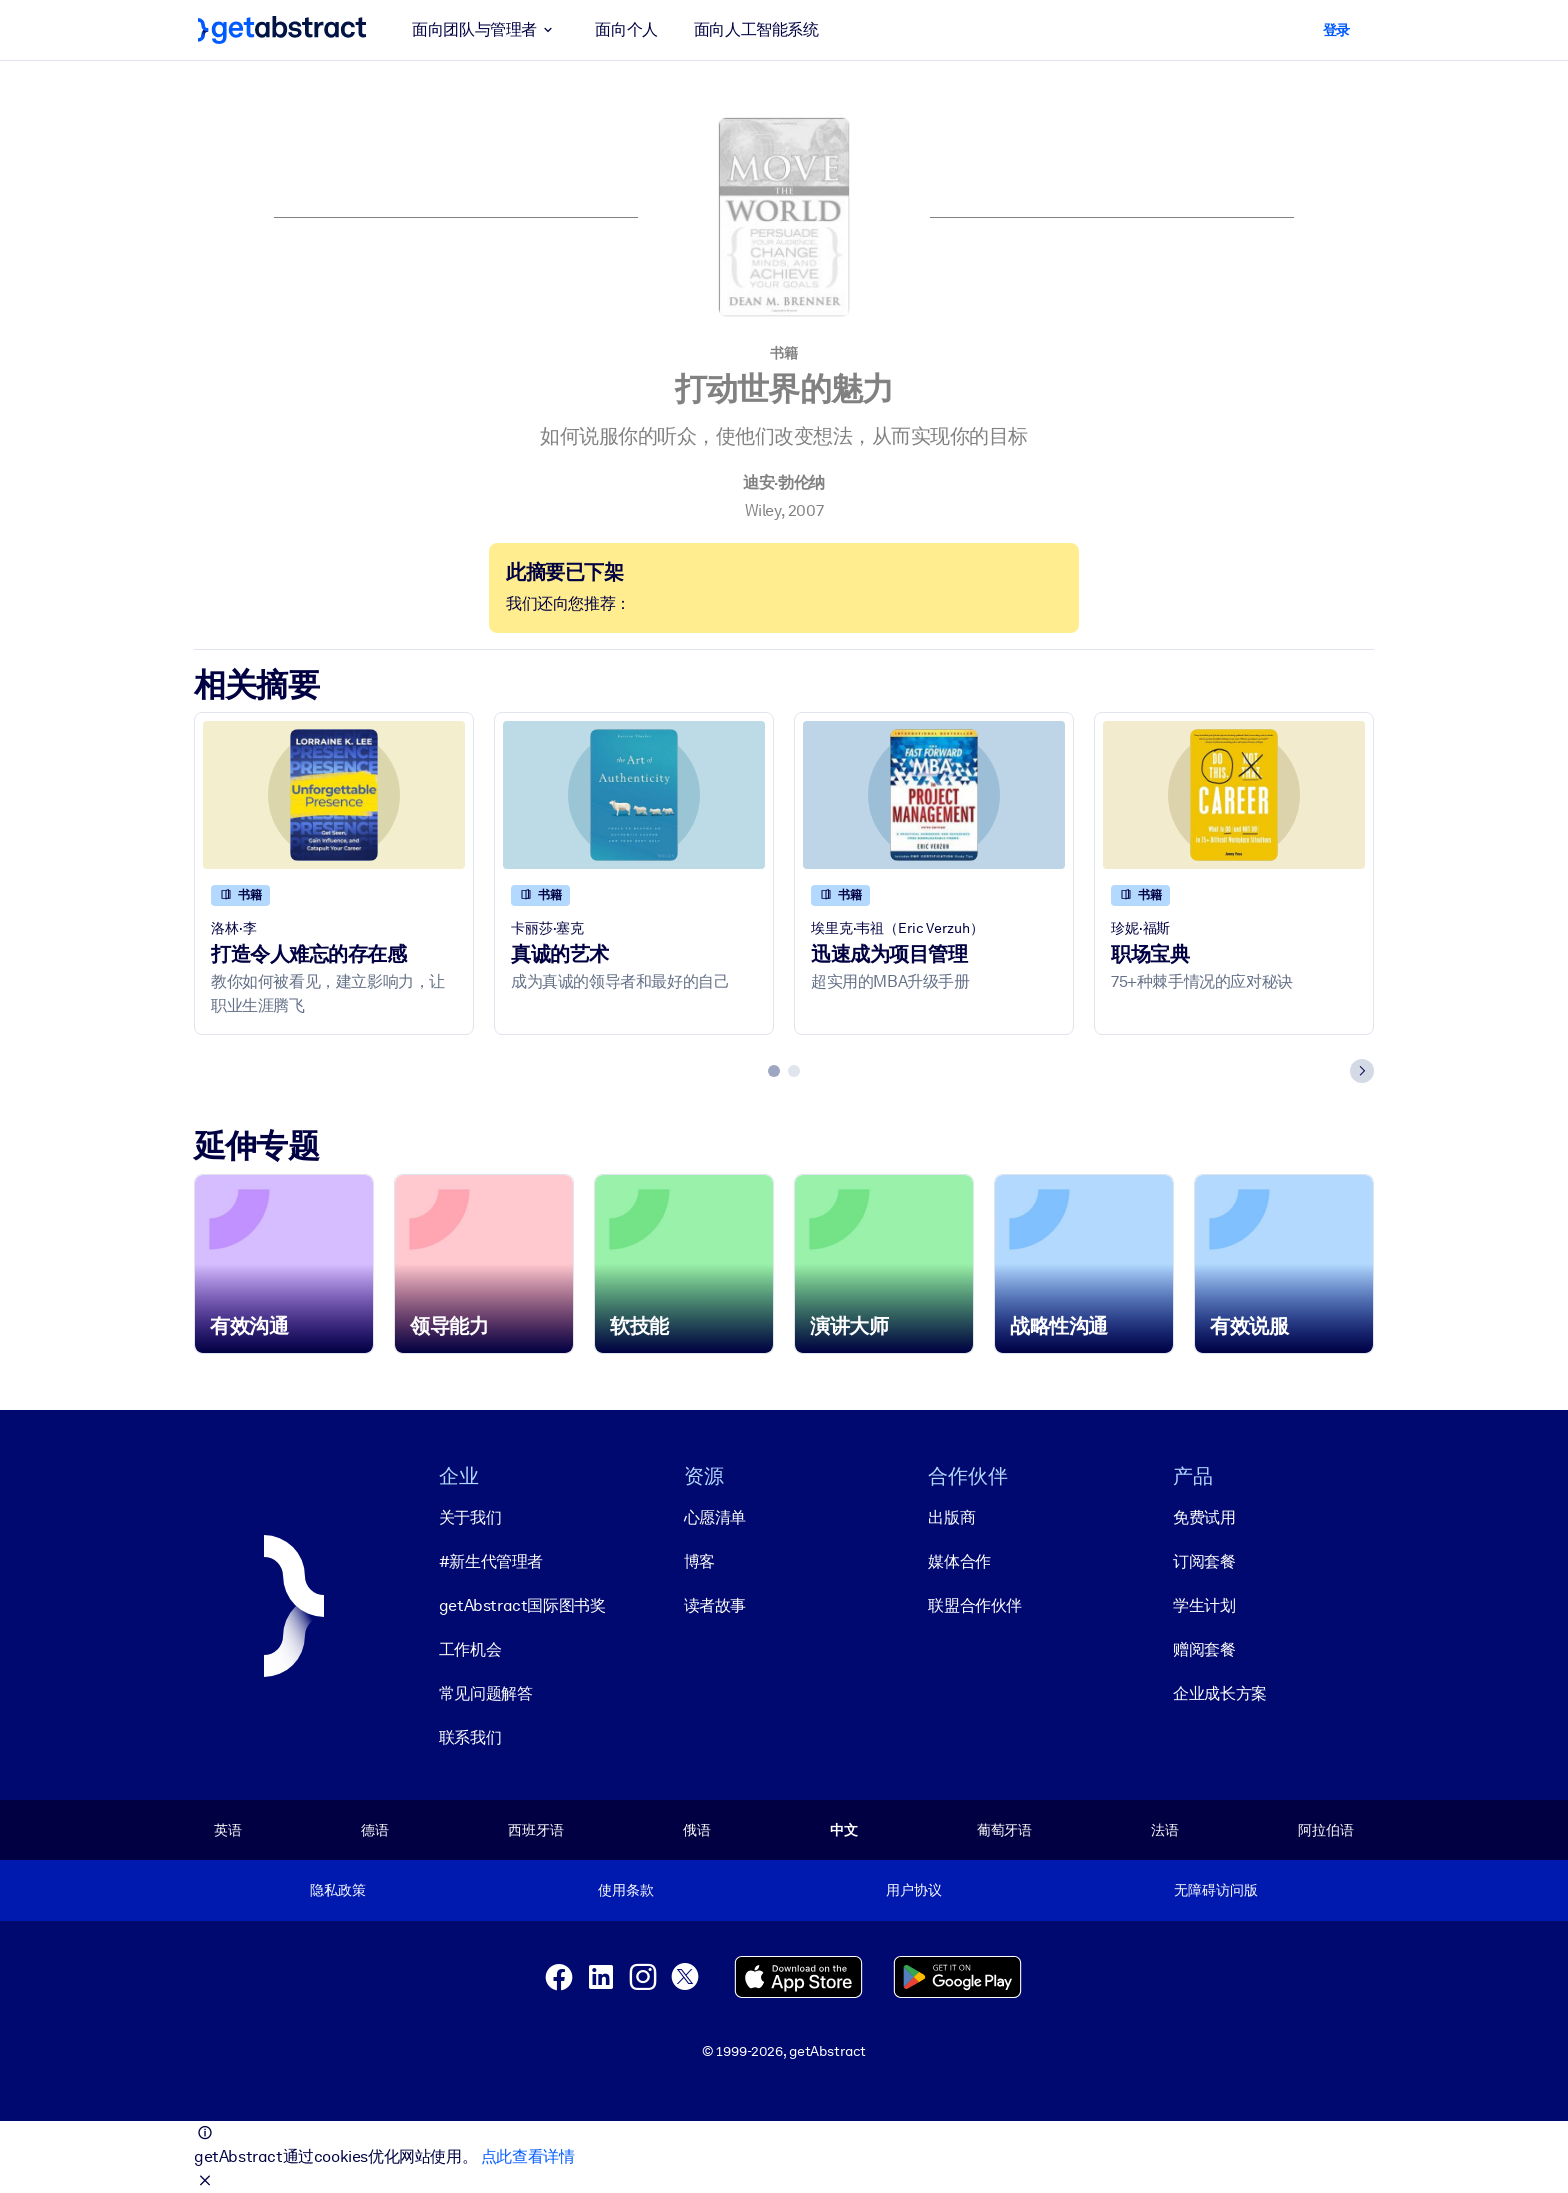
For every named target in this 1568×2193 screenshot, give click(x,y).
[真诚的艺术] (634, 794)
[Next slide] (1362, 1071)
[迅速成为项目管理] (934, 794)
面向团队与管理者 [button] (485, 30)
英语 (228, 1830)
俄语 (697, 1830)
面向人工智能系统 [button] (756, 29)
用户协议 (913, 1890)
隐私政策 (337, 1890)
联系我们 (470, 1737)
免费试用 (1204, 1517)
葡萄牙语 (1004, 1830)
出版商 (951, 1517)
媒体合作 (959, 1561)
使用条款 (625, 1890)
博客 (699, 1561)
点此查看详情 (528, 2156)
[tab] (774, 1071)
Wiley (763, 510)
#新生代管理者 (491, 1561)
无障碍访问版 (1215, 1890)
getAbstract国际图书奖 (522, 1605)
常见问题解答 (486, 1693)
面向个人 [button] (626, 29)
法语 (1165, 1830)
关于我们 (470, 1517)
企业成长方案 (1220, 1693)
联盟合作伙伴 (975, 1605)
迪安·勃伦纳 (784, 482)
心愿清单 (715, 1517)
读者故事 (715, 1605)
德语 (375, 1830)
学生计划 (1204, 1605)
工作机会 (470, 1649)
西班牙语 (535, 1830)
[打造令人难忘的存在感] (334, 794)
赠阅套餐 (1204, 1649)
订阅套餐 (1204, 1561)
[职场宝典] (1234, 794)
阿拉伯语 (1325, 1830)
